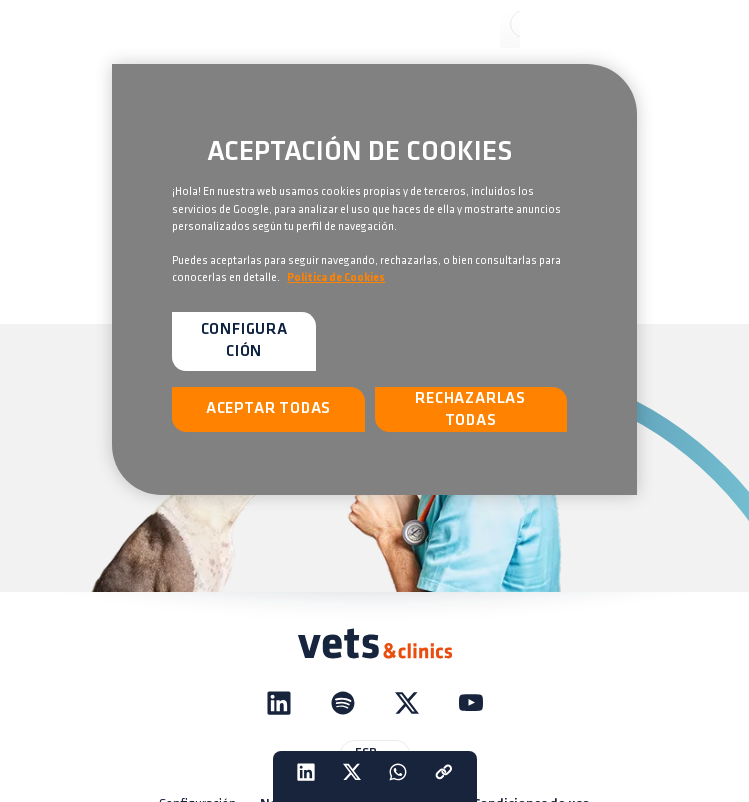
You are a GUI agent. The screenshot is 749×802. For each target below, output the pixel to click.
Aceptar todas (268, 409)
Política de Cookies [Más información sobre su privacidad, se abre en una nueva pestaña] (336, 278)
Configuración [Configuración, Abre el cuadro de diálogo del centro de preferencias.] (244, 341)
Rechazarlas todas (470, 410)
